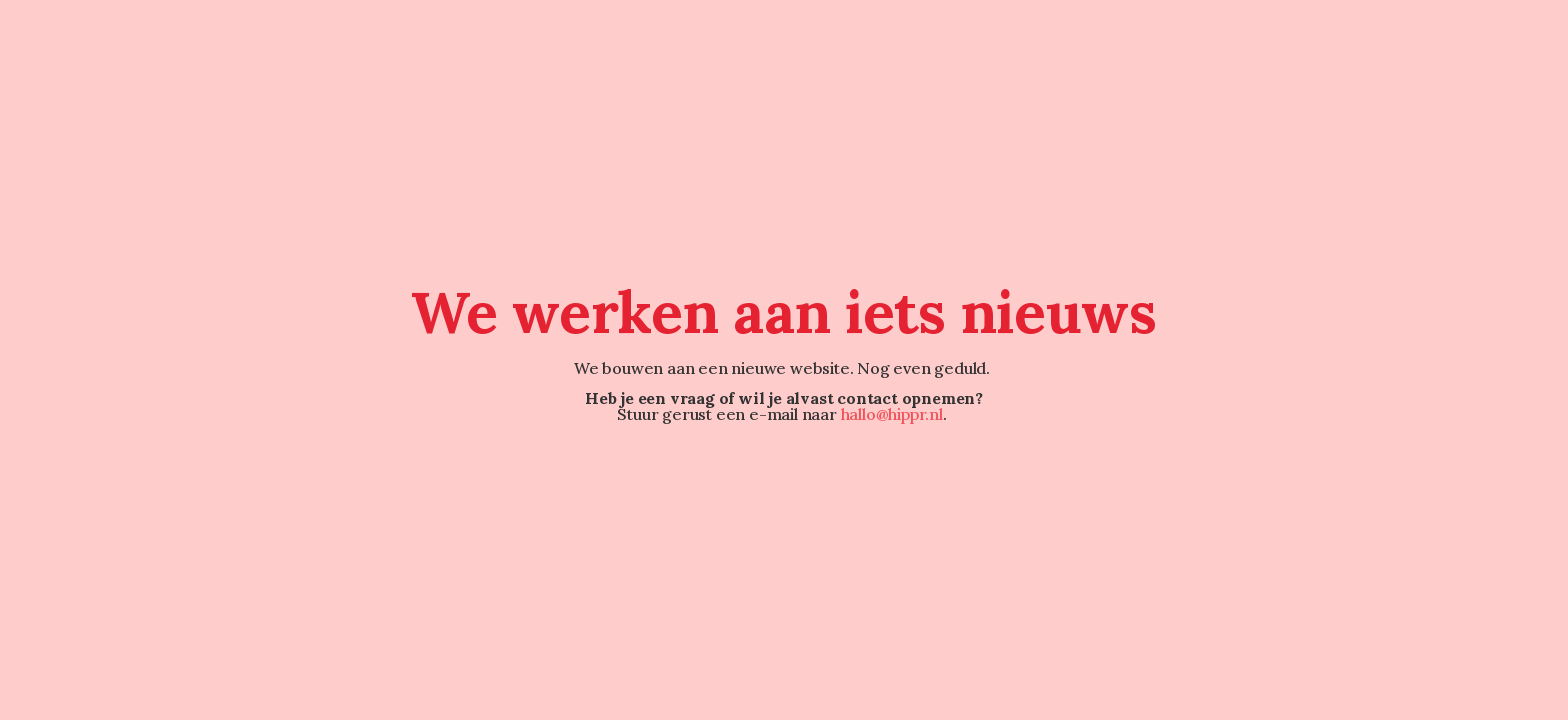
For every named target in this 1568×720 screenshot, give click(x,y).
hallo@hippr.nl (892, 414)
